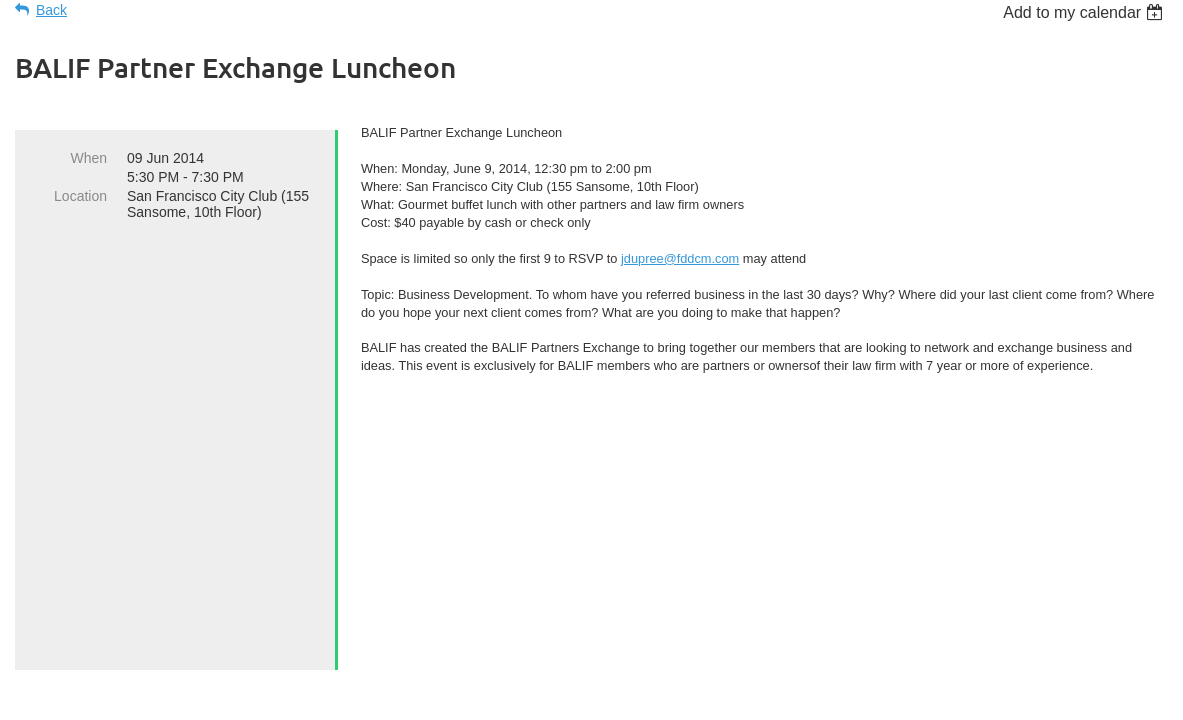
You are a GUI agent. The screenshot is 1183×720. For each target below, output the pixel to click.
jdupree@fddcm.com (680, 258)
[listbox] (1085, 12)
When (88, 158)
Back (51, 10)
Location (80, 196)
